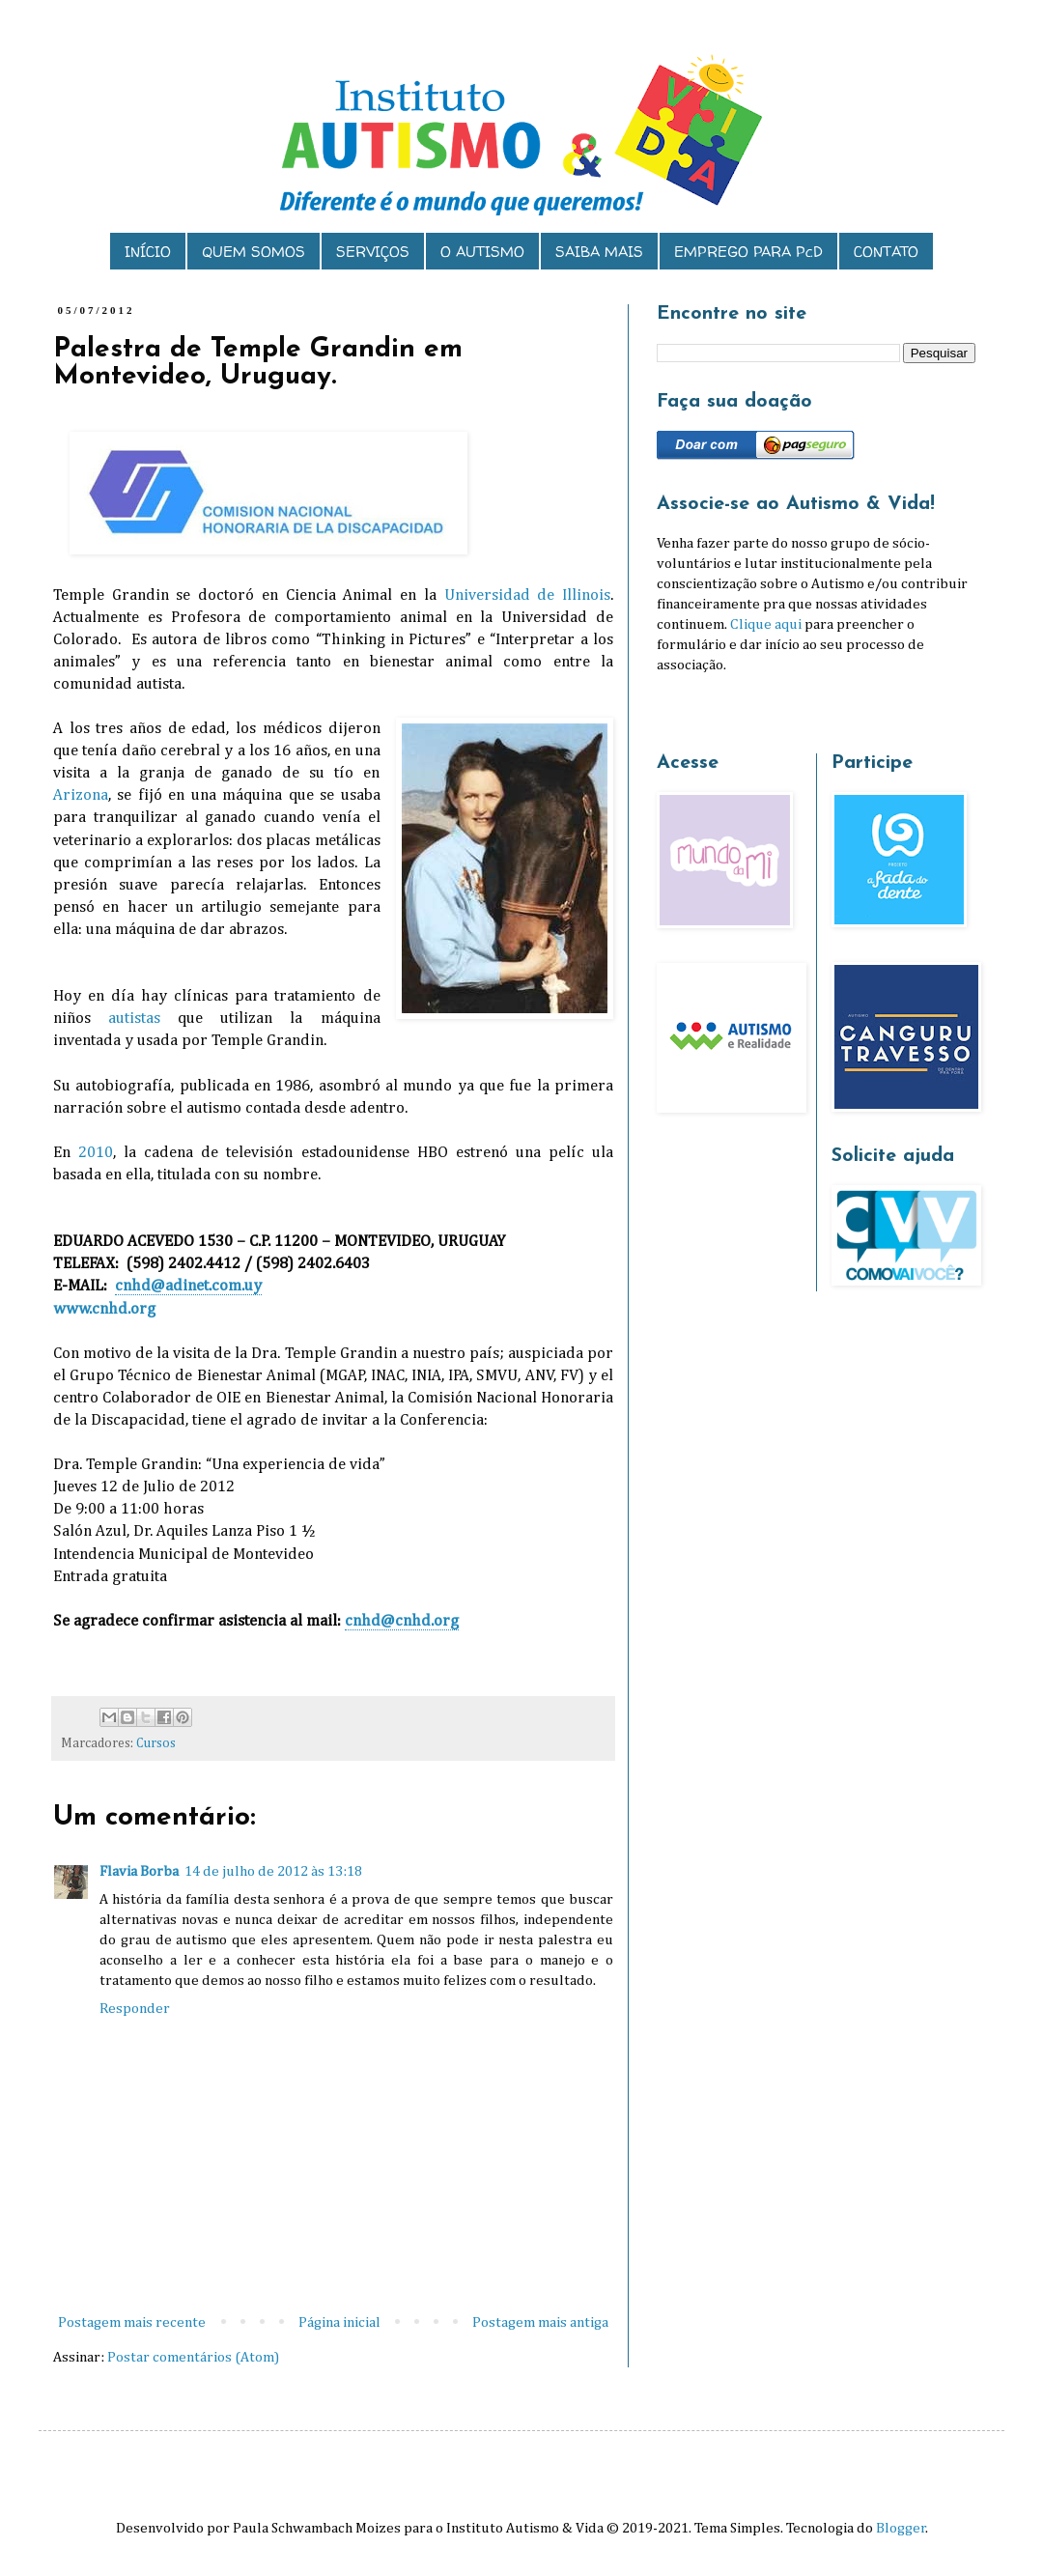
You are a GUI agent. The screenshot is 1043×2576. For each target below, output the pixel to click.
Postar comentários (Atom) (193, 2357)
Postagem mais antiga (540, 2322)
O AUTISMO (482, 251)
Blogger (901, 2528)
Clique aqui (766, 624)
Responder (134, 2008)
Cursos (156, 1743)
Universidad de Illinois (527, 595)
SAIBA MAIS (599, 251)
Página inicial (339, 2322)
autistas (134, 1018)
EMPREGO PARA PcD (748, 251)
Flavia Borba (139, 1871)
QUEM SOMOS (253, 251)
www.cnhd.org (104, 1309)
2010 (95, 1153)
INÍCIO (148, 251)
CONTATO (886, 251)
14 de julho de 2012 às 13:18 (273, 1871)
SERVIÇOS (372, 251)
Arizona (80, 795)
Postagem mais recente (132, 2322)
